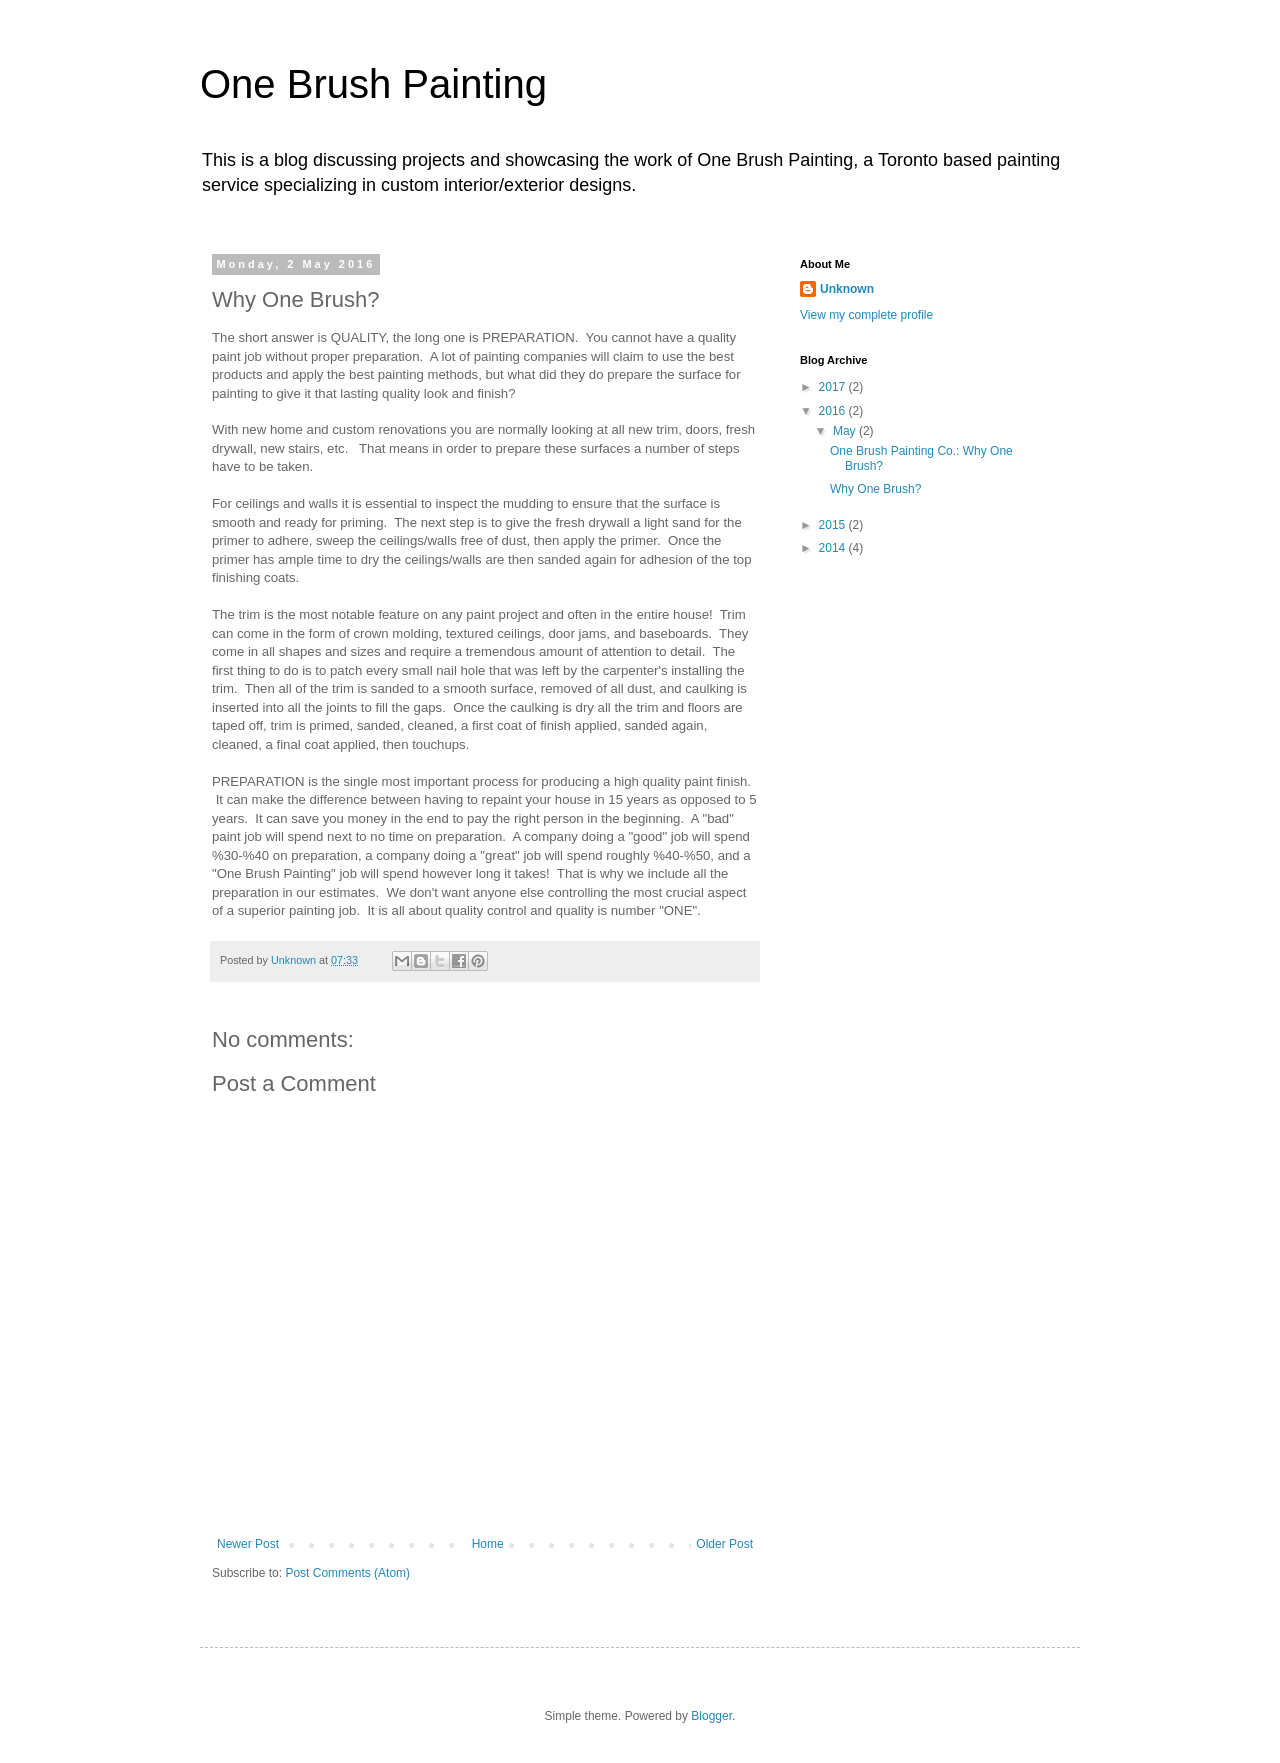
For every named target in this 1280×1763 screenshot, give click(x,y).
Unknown (847, 289)
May (846, 431)
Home (488, 1544)
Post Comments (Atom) (347, 1573)
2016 (834, 411)
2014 (834, 548)
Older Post (724, 1544)
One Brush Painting (373, 84)
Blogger (711, 1716)
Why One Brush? (875, 489)
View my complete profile (866, 315)
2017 (834, 387)
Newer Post (248, 1544)
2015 (834, 525)
